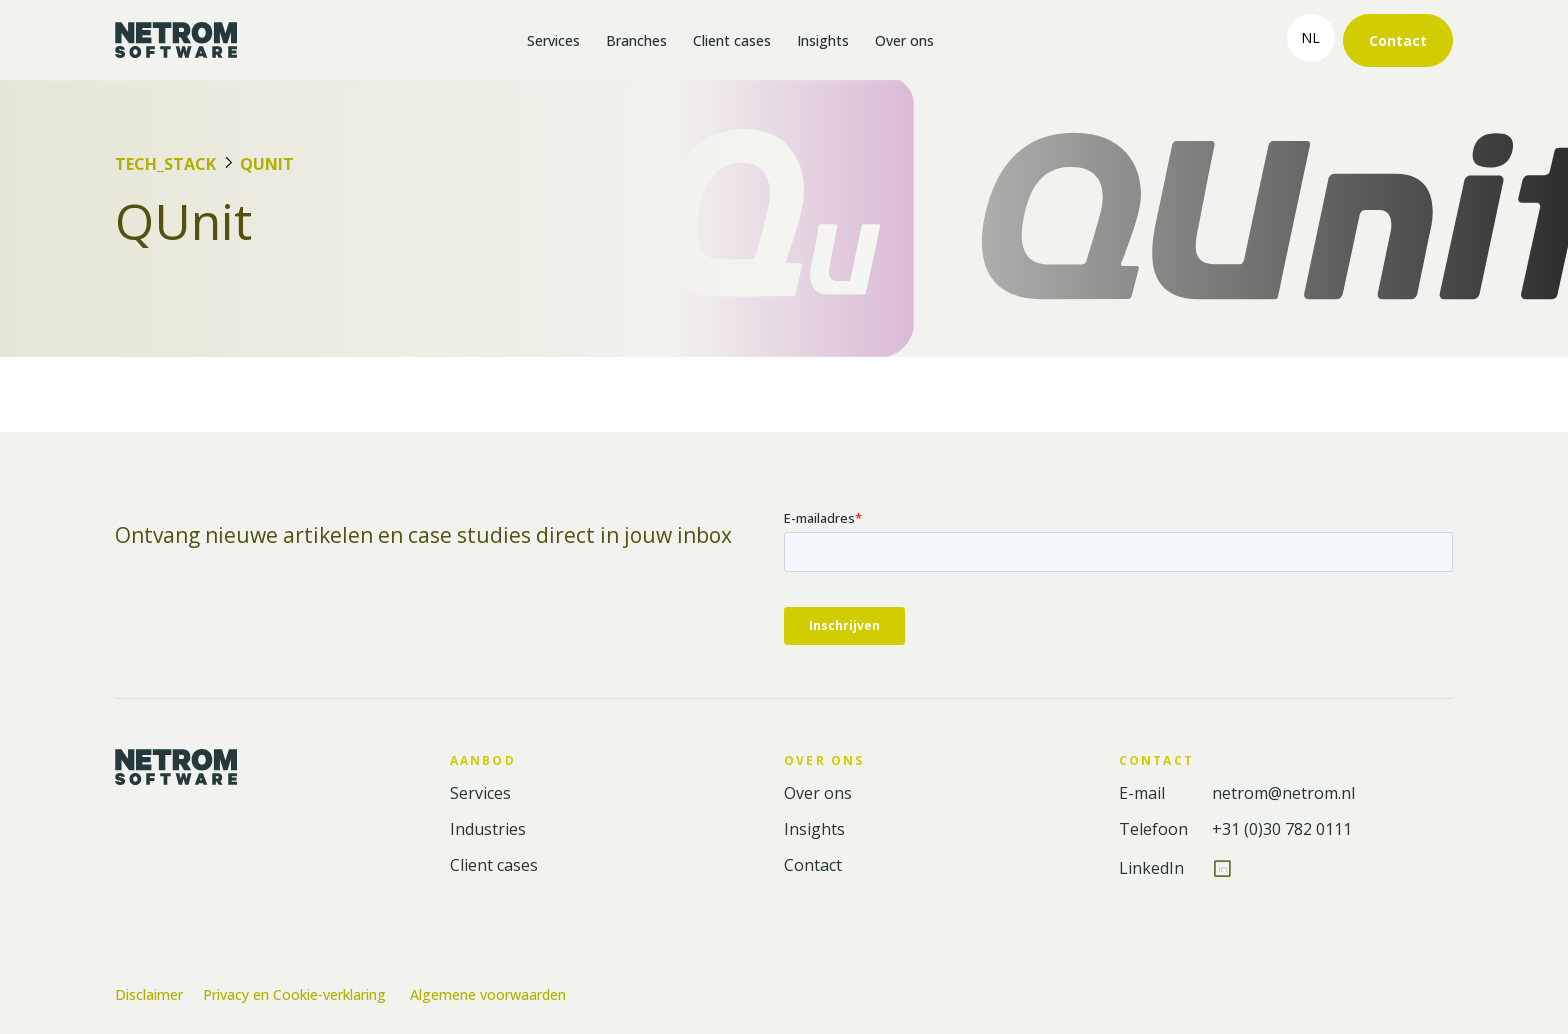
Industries (488, 829)
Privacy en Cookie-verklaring (296, 994)
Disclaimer (149, 994)
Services (553, 40)
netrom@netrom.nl (1283, 793)
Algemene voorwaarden (488, 994)
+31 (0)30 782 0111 (1282, 829)
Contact (1398, 40)
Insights (823, 40)
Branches (636, 40)
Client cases (732, 40)
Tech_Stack (165, 164)
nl (1310, 37)
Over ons (904, 40)
